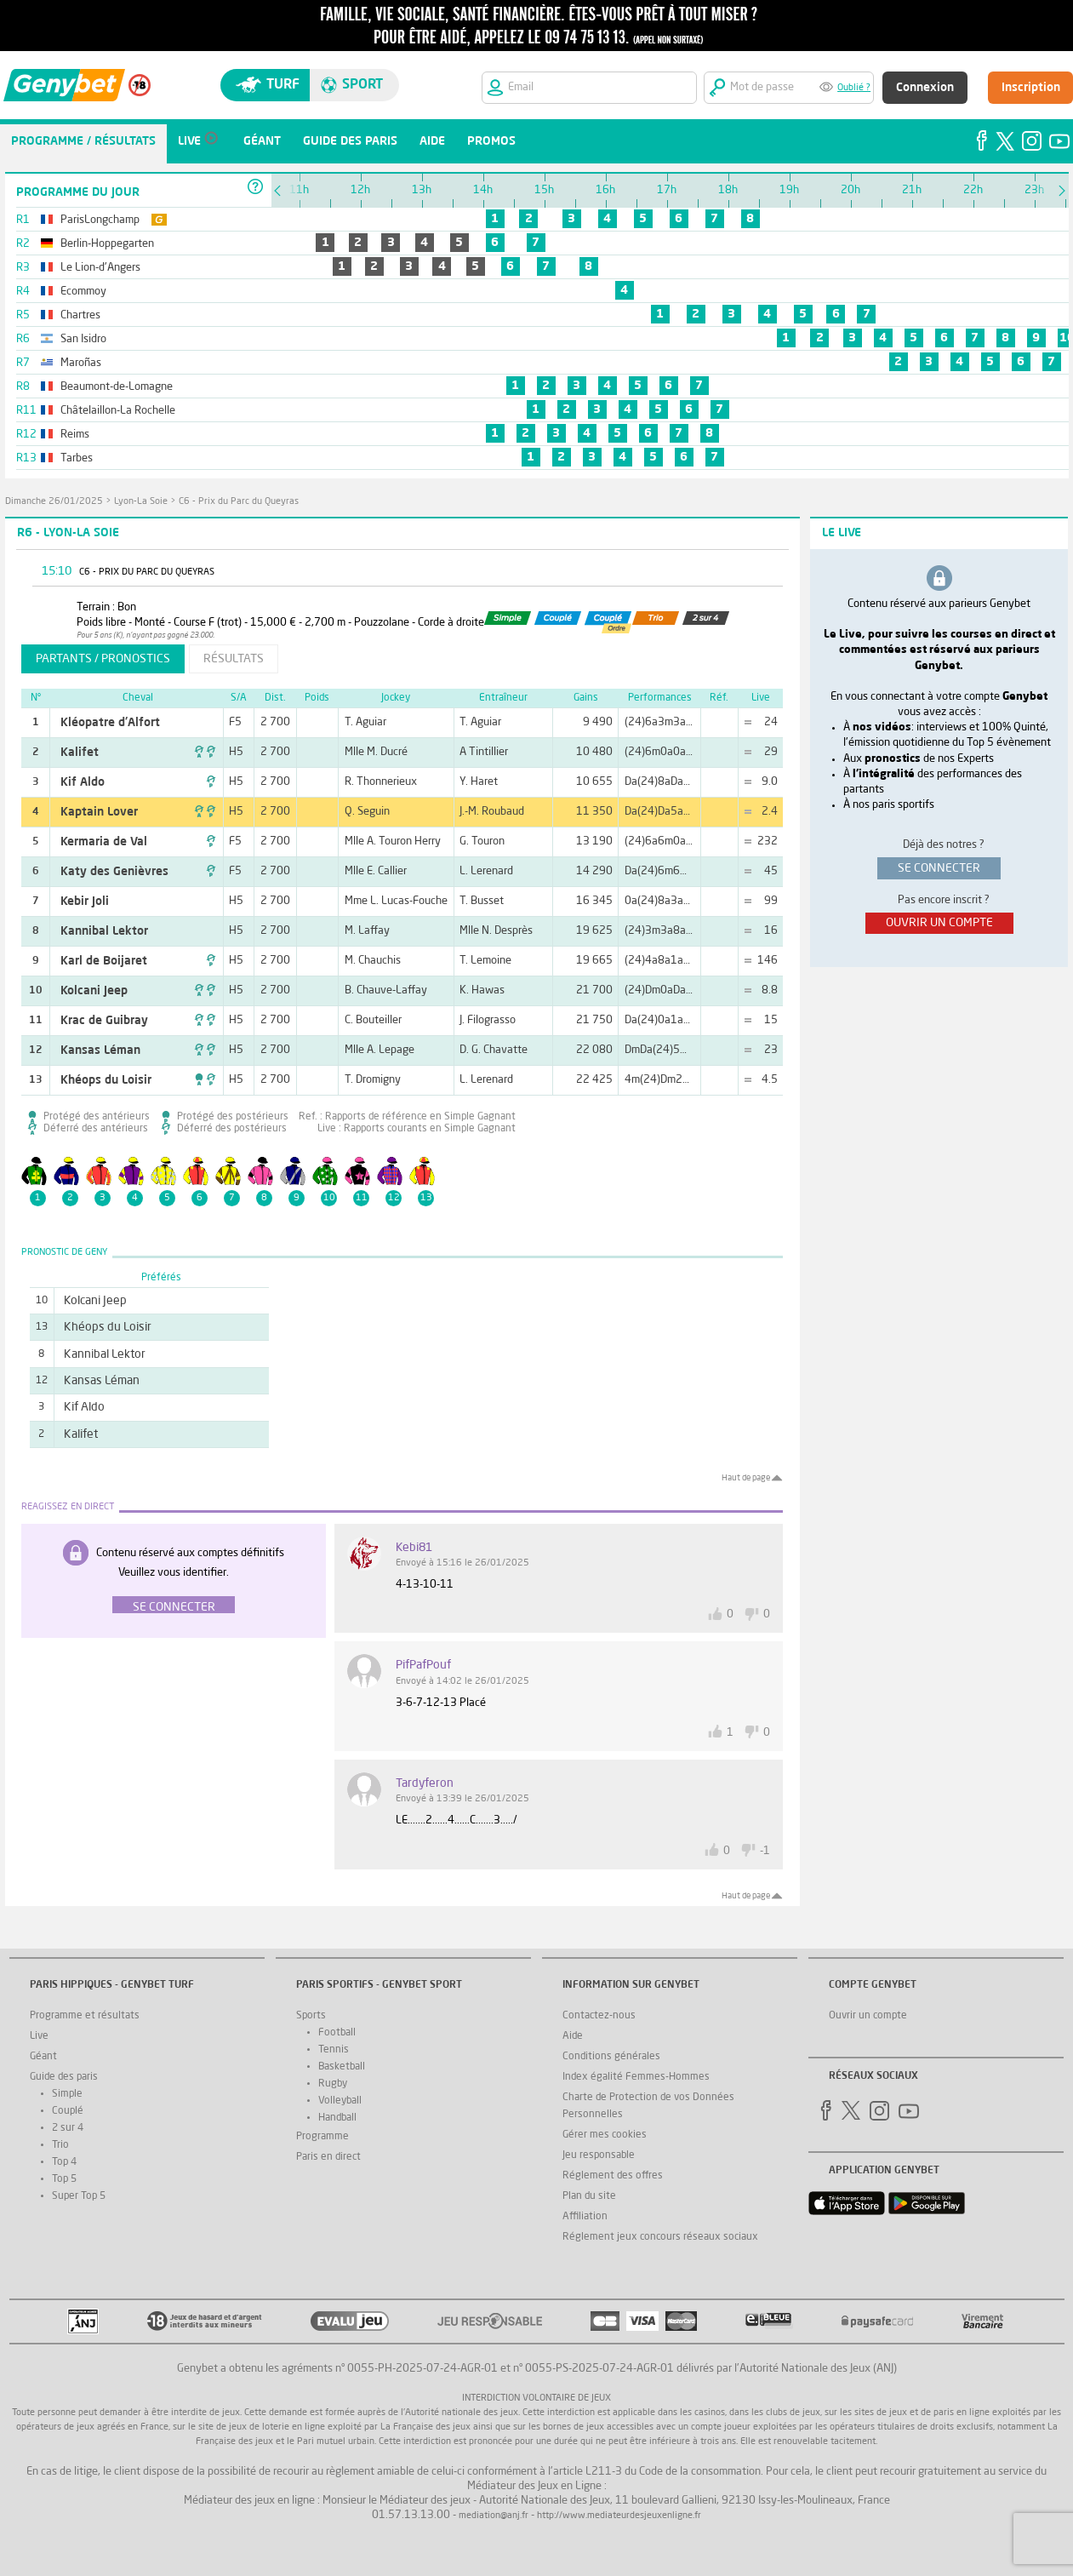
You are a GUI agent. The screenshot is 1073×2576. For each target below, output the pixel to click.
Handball (337, 2118)
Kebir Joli (84, 901)
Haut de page (746, 1478)
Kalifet (79, 752)
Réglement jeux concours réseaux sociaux (660, 2237)
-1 (765, 1851)
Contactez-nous (599, 2016)
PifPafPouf (423, 1665)
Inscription (1031, 88)
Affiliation (585, 2217)
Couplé (67, 2111)
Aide (572, 2036)
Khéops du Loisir (105, 1080)
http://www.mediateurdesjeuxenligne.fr (619, 2516)
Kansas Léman (100, 1050)
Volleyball (340, 2101)
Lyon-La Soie (141, 502)
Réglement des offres (612, 2176)
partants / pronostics (103, 659)
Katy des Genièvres (114, 872)
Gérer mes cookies (604, 2135)
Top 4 (64, 2162)
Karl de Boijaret (103, 961)
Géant (43, 2057)
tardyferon (425, 1783)
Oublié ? (853, 88)
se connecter (939, 868)
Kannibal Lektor (104, 931)
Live (39, 2036)
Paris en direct (328, 2157)
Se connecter (174, 1607)
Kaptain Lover (99, 812)
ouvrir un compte (939, 923)
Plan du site (589, 2196)
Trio (60, 2145)
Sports (311, 2016)
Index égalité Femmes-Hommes (636, 2077)
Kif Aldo (82, 782)
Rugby (332, 2084)
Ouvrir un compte (868, 2016)
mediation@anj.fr (493, 2516)
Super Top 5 (79, 2196)
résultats (233, 659)
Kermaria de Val (103, 842)
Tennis (333, 2050)
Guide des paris (64, 2077)
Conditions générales (611, 2057)
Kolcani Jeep (94, 991)
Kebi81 (414, 1548)
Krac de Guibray (104, 1021)
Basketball (341, 2067)
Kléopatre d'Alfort (110, 723)
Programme (322, 2137)
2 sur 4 (67, 2128)
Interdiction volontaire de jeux (536, 2398)
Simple (67, 2094)
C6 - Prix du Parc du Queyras (239, 502)
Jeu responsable (598, 2155)
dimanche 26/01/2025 (54, 502)
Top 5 (64, 2179)
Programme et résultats (85, 2016)
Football (337, 2033)
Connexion (925, 88)
